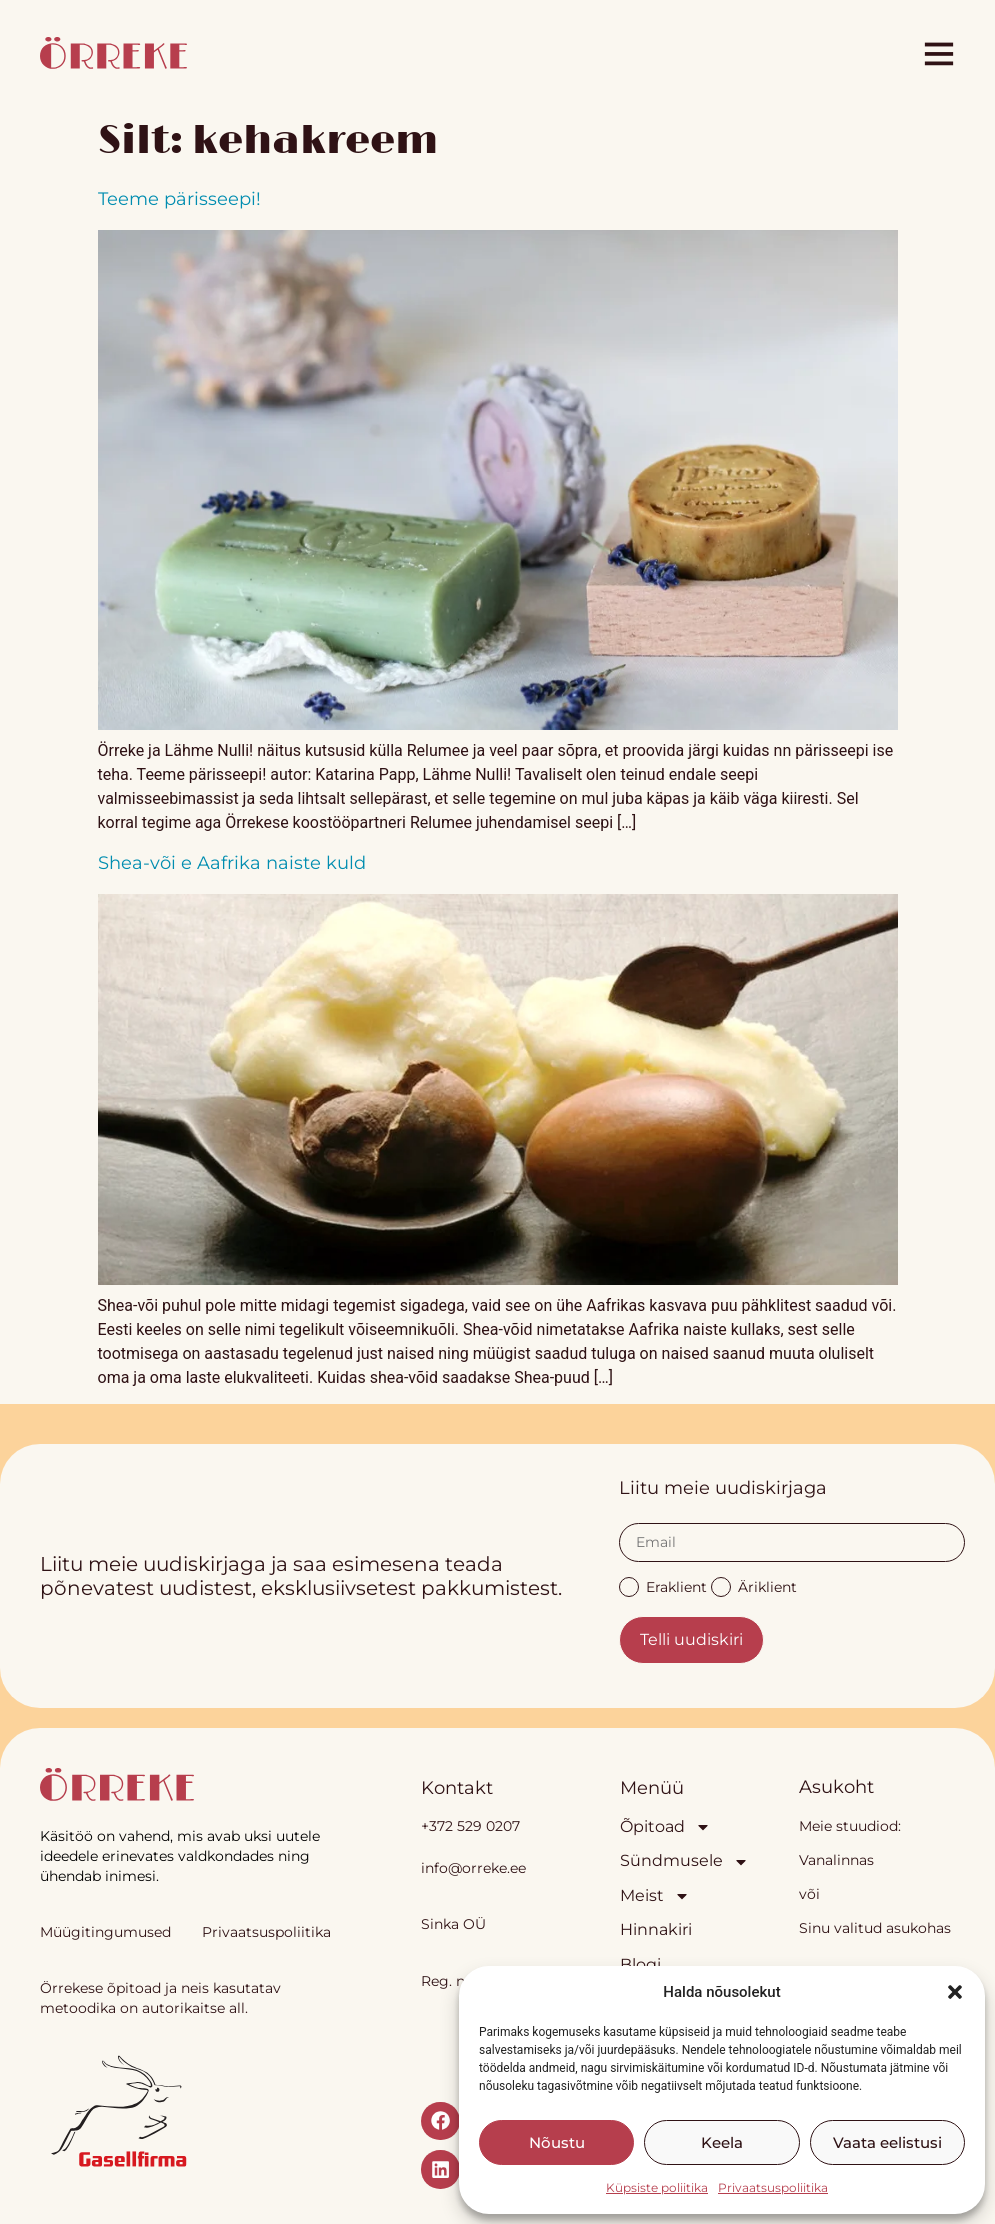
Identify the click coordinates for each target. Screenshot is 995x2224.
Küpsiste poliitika (657, 2187)
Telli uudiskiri (691, 1639)
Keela (722, 2142)
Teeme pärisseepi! (179, 199)
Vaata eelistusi (887, 2142)
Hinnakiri (656, 1929)
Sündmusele (670, 1861)
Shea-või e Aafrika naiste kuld (232, 863)
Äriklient (754, 1585)
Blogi (640, 1964)
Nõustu (557, 2142)
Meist (655, 1896)
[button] (955, 1992)
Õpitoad (665, 1827)
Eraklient (663, 1585)
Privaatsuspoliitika (773, 2187)
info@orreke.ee (473, 1868)
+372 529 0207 (470, 1826)
